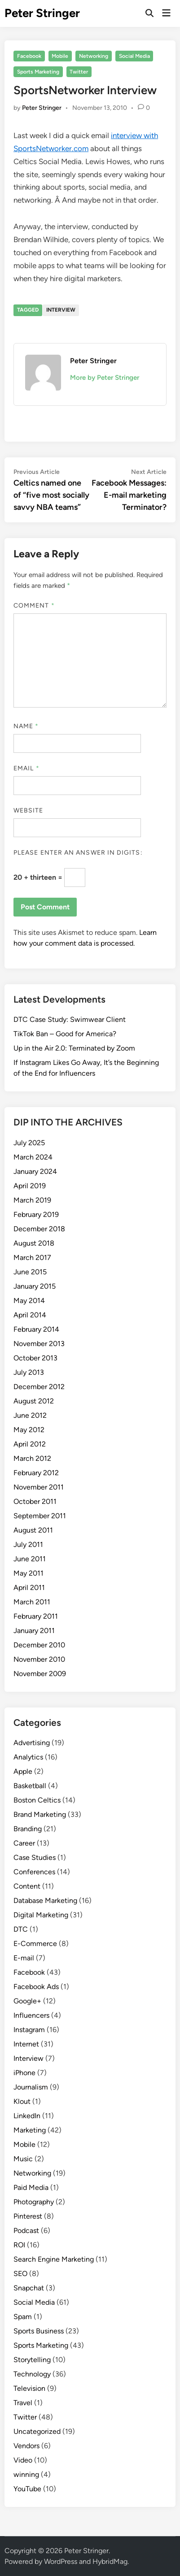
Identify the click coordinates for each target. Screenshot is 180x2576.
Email (26, 768)
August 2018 (33, 1243)
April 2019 (29, 1186)
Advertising (31, 1742)
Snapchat (28, 2288)
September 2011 (39, 1516)
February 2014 (36, 1329)
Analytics (28, 1757)
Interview (60, 310)
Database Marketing (45, 1900)
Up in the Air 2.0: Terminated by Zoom (74, 1048)
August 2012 (33, 1401)
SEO (20, 2273)
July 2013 (28, 1372)
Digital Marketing (40, 1915)
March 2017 (32, 1257)
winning (26, 2474)
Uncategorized (37, 2431)
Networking (93, 56)
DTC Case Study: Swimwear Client (69, 1019)
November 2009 (39, 1673)
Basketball (29, 1785)
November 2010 (39, 1659)
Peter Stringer (42, 13)
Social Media (134, 56)
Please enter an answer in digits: (78, 852)
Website (28, 810)
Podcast (26, 2230)
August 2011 (33, 1530)
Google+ (27, 2001)
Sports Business (38, 2331)
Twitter (79, 72)
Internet (26, 2044)
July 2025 (29, 1142)
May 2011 (28, 1573)
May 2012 (28, 1429)
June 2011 (29, 1559)
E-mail (23, 1958)
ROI (19, 2245)
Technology (32, 2374)
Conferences (34, 1872)
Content (26, 1886)
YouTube (27, 2489)
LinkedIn (26, 2115)
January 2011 (34, 1630)
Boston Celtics (37, 1800)
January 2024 (35, 1171)
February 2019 (36, 1214)
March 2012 (32, 1458)
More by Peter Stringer (104, 378)
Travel (22, 2402)
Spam (22, 2316)
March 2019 (32, 1200)
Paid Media (30, 2187)
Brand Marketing (39, 1814)
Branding (27, 1828)
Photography (33, 2202)
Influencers (31, 2015)
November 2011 (38, 1487)
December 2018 (39, 1229)
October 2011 (35, 1501)
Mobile (60, 56)
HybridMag (109, 2561)
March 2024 (33, 1157)
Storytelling (32, 2359)
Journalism (30, 2087)
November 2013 (39, 1343)
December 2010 (39, 1645)
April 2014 (29, 1315)
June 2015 (30, 1272)
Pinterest (27, 2216)
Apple (22, 1771)
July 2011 (28, 1544)
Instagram (29, 2029)
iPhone (24, 2072)
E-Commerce (35, 1943)
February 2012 (36, 1472)
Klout (22, 2101)
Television (29, 2388)
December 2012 (39, 1386)
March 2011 (31, 1602)
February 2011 (35, 1616)
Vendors (26, 2445)
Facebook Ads (36, 1986)
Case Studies (34, 1857)
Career (24, 1843)
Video (22, 2460)
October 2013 (35, 1358)
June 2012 (30, 1415)
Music (23, 2159)
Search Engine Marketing (53, 2259)
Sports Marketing (38, 72)
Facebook (29, 56)
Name (26, 726)
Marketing (29, 2130)
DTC (20, 1929)
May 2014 (29, 1300)
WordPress (60, 2561)
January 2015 (34, 1286)
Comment (34, 605)
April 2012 (29, 1444)
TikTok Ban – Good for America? (64, 1034)
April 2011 (29, 1587)
